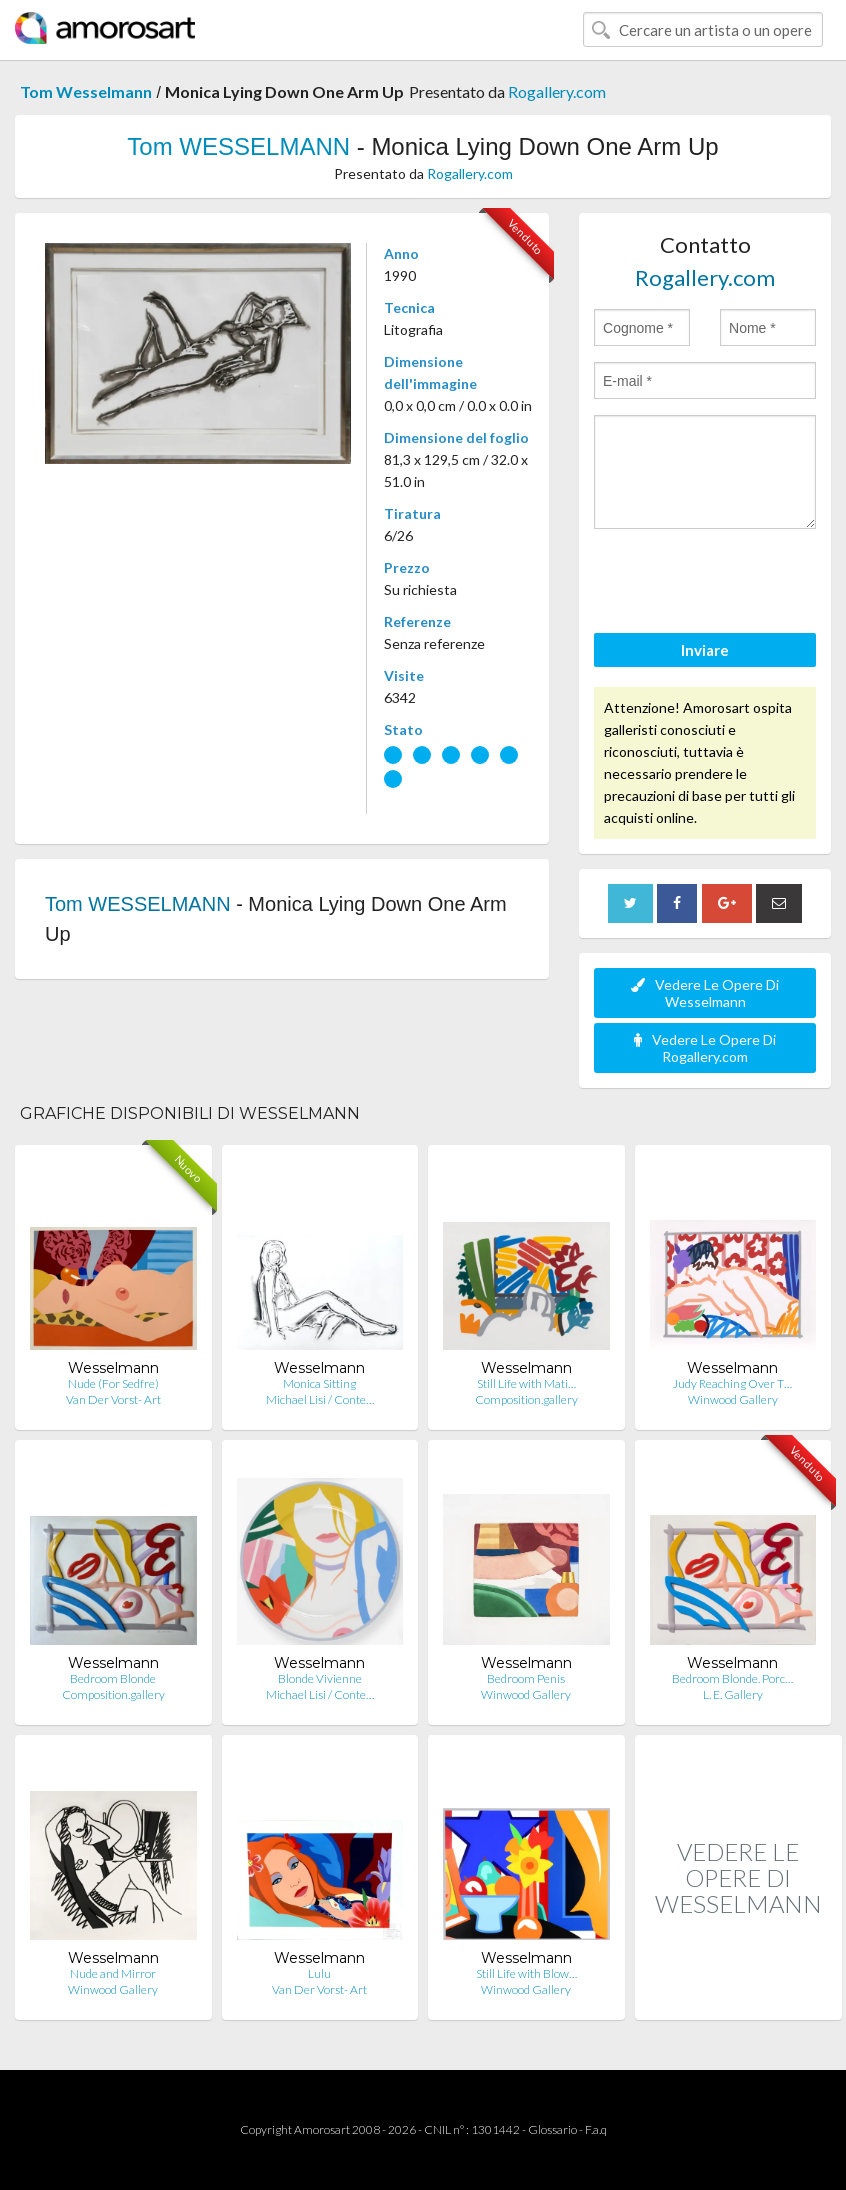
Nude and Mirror (113, 1973)
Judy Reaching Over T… (732, 1383)
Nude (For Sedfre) (113, 1383)
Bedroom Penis (526, 1678)
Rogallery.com (557, 91)
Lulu (319, 1973)
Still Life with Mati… (526, 1383)
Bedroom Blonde (113, 1678)
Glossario (552, 2129)
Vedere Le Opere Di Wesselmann (705, 993)
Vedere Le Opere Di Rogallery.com (705, 1048)
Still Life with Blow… (526, 1973)
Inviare (705, 650)
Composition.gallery (526, 1399)
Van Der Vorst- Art (113, 1399)
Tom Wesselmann (86, 91)
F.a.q (596, 2129)
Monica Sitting (319, 1383)
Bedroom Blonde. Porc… (732, 1678)
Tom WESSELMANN (238, 146)
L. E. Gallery (733, 1694)
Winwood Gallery (733, 1399)
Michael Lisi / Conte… (320, 1399)
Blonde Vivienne (320, 1678)
